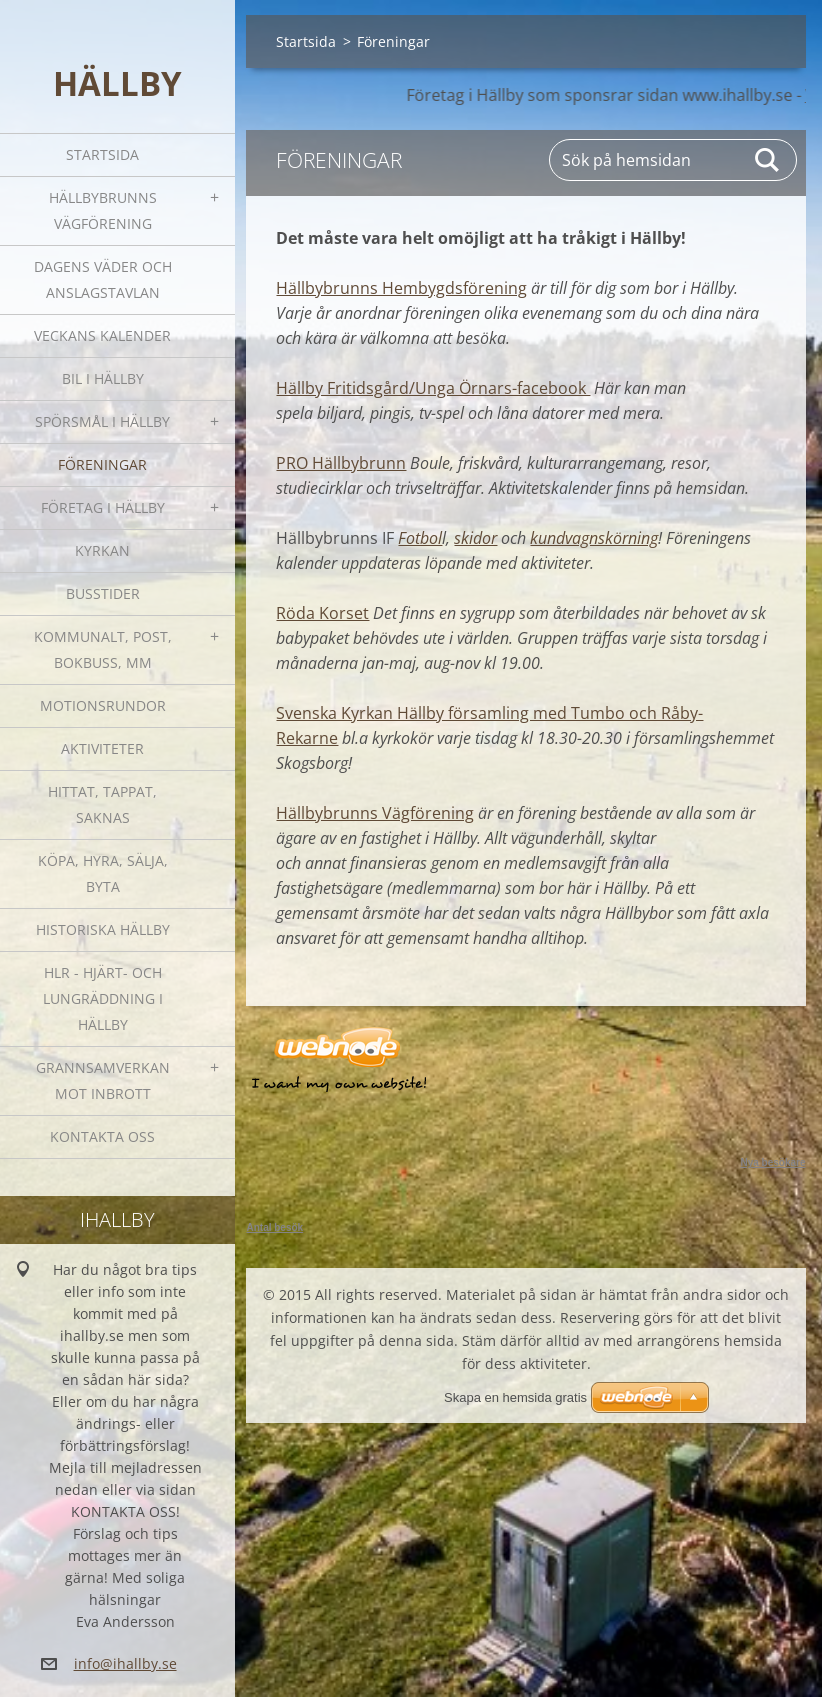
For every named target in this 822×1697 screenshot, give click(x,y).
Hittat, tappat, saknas (102, 804)
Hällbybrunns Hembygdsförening (401, 288)
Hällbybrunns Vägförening (375, 813)
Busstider (103, 593)
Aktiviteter (102, 748)
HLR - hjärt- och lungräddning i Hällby (103, 998)
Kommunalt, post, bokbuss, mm (103, 649)
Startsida (102, 154)
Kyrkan (102, 550)
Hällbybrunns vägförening (103, 210)
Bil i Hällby (103, 378)
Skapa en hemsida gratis (515, 1397)
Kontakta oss (102, 1136)
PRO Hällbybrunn (341, 463)
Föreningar (102, 464)
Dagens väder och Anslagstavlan (103, 279)
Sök (768, 160)
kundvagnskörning (594, 538)
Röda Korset (322, 613)
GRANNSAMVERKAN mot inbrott (103, 1080)
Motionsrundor (103, 705)
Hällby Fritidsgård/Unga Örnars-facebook (433, 388)
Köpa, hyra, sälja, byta (103, 873)
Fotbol (420, 538)
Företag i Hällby (103, 507)
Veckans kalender (102, 335)
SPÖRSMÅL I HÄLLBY (102, 421)
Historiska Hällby (103, 929)
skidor (475, 538)
